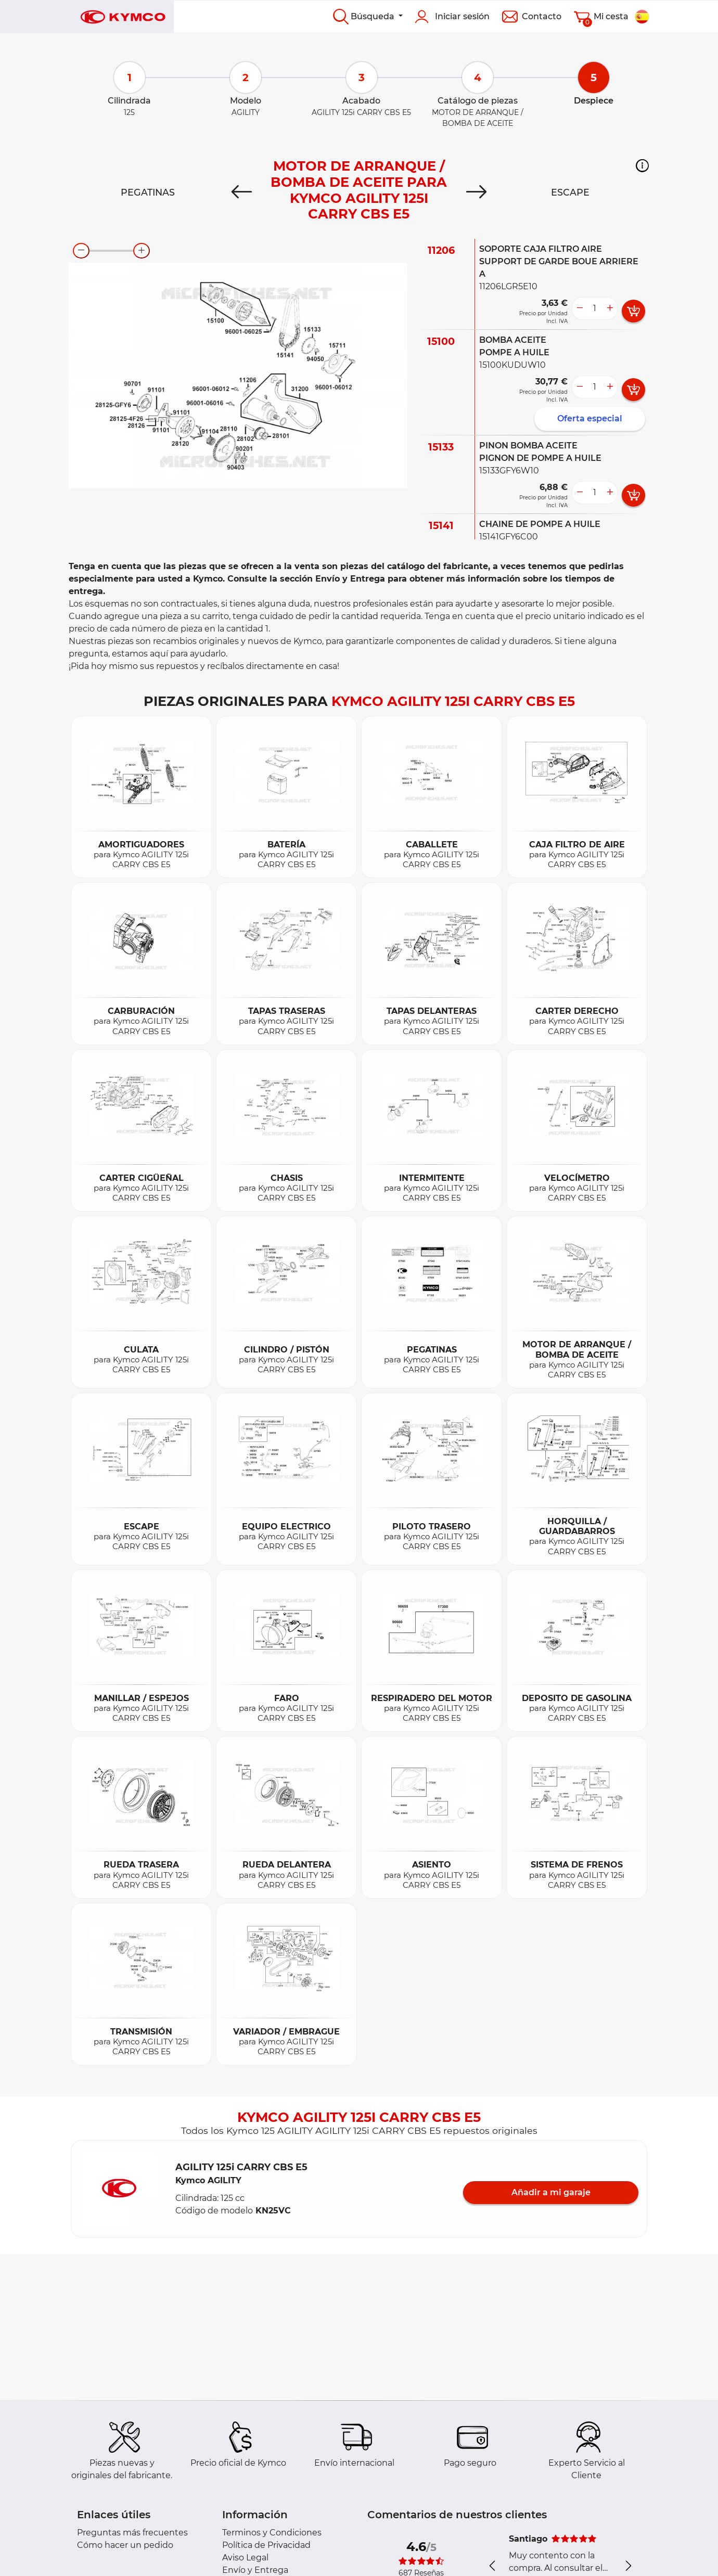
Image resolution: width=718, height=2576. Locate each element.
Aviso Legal (245, 2557)
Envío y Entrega (255, 2570)
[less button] (579, 308)
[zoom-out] (81, 251)
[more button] (610, 308)
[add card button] (633, 311)
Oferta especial (589, 418)
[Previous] (241, 192)
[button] (642, 165)
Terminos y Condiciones (272, 2533)
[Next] (476, 192)
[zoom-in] (141, 251)
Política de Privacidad (266, 2545)
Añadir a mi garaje (551, 2192)
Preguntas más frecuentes (132, 2533)
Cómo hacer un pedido (125, 2545)
